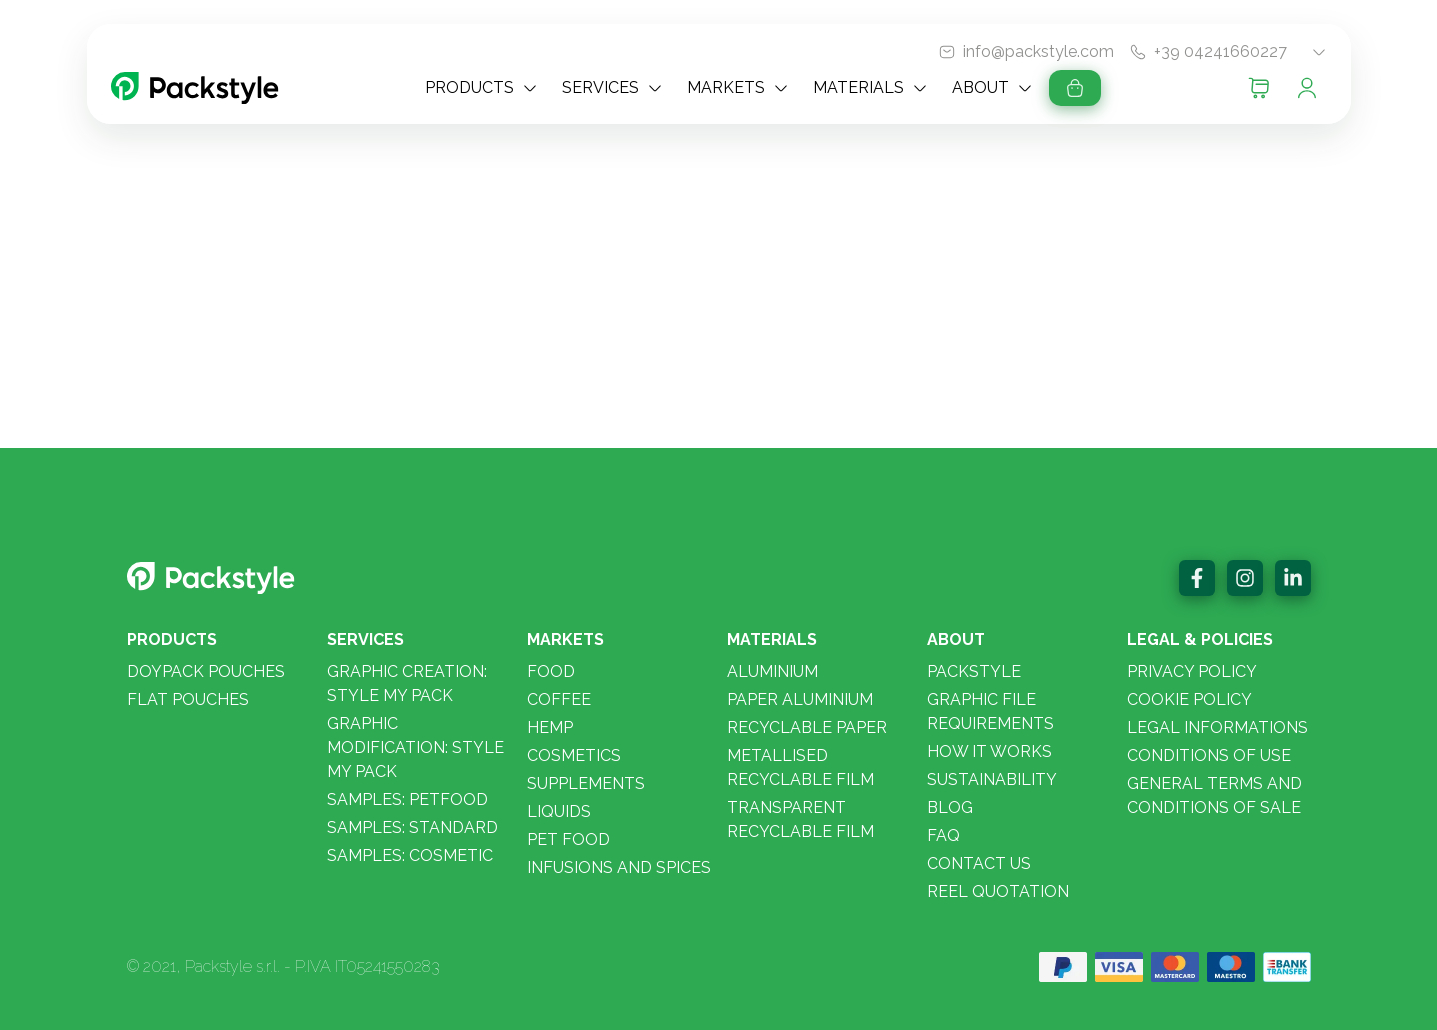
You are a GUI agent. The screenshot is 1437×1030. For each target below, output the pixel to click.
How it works (989, 751)
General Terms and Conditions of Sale (1214, 795)
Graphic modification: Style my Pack (415, 747)
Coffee (559, 699)
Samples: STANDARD (412, 827)
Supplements (586, 783)
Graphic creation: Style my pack (407, 683)
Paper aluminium (800, 699)
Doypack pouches (206, 671)
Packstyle (974, 671)
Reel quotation (998, 891)
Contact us (979, 863)
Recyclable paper (807, 727)
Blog (950, 807)
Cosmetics (574, 755)
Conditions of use (1209, 755)
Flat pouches (188, 699)
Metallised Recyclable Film (800, 767)
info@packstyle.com (1038, 51)
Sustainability (992, 779)
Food (551, 671)
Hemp (550, 727)
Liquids (559, 811)
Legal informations (1217, 727)
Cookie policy (1189, 699)
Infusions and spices (619, 867)
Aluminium (772, 671)
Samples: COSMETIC (410, 855)
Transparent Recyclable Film (800, 819)
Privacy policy (1192, 671)
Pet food (568, 839)
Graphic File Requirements (990, 711)
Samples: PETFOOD (407, 799)
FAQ (943, 835)
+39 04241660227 (1220, 51)
